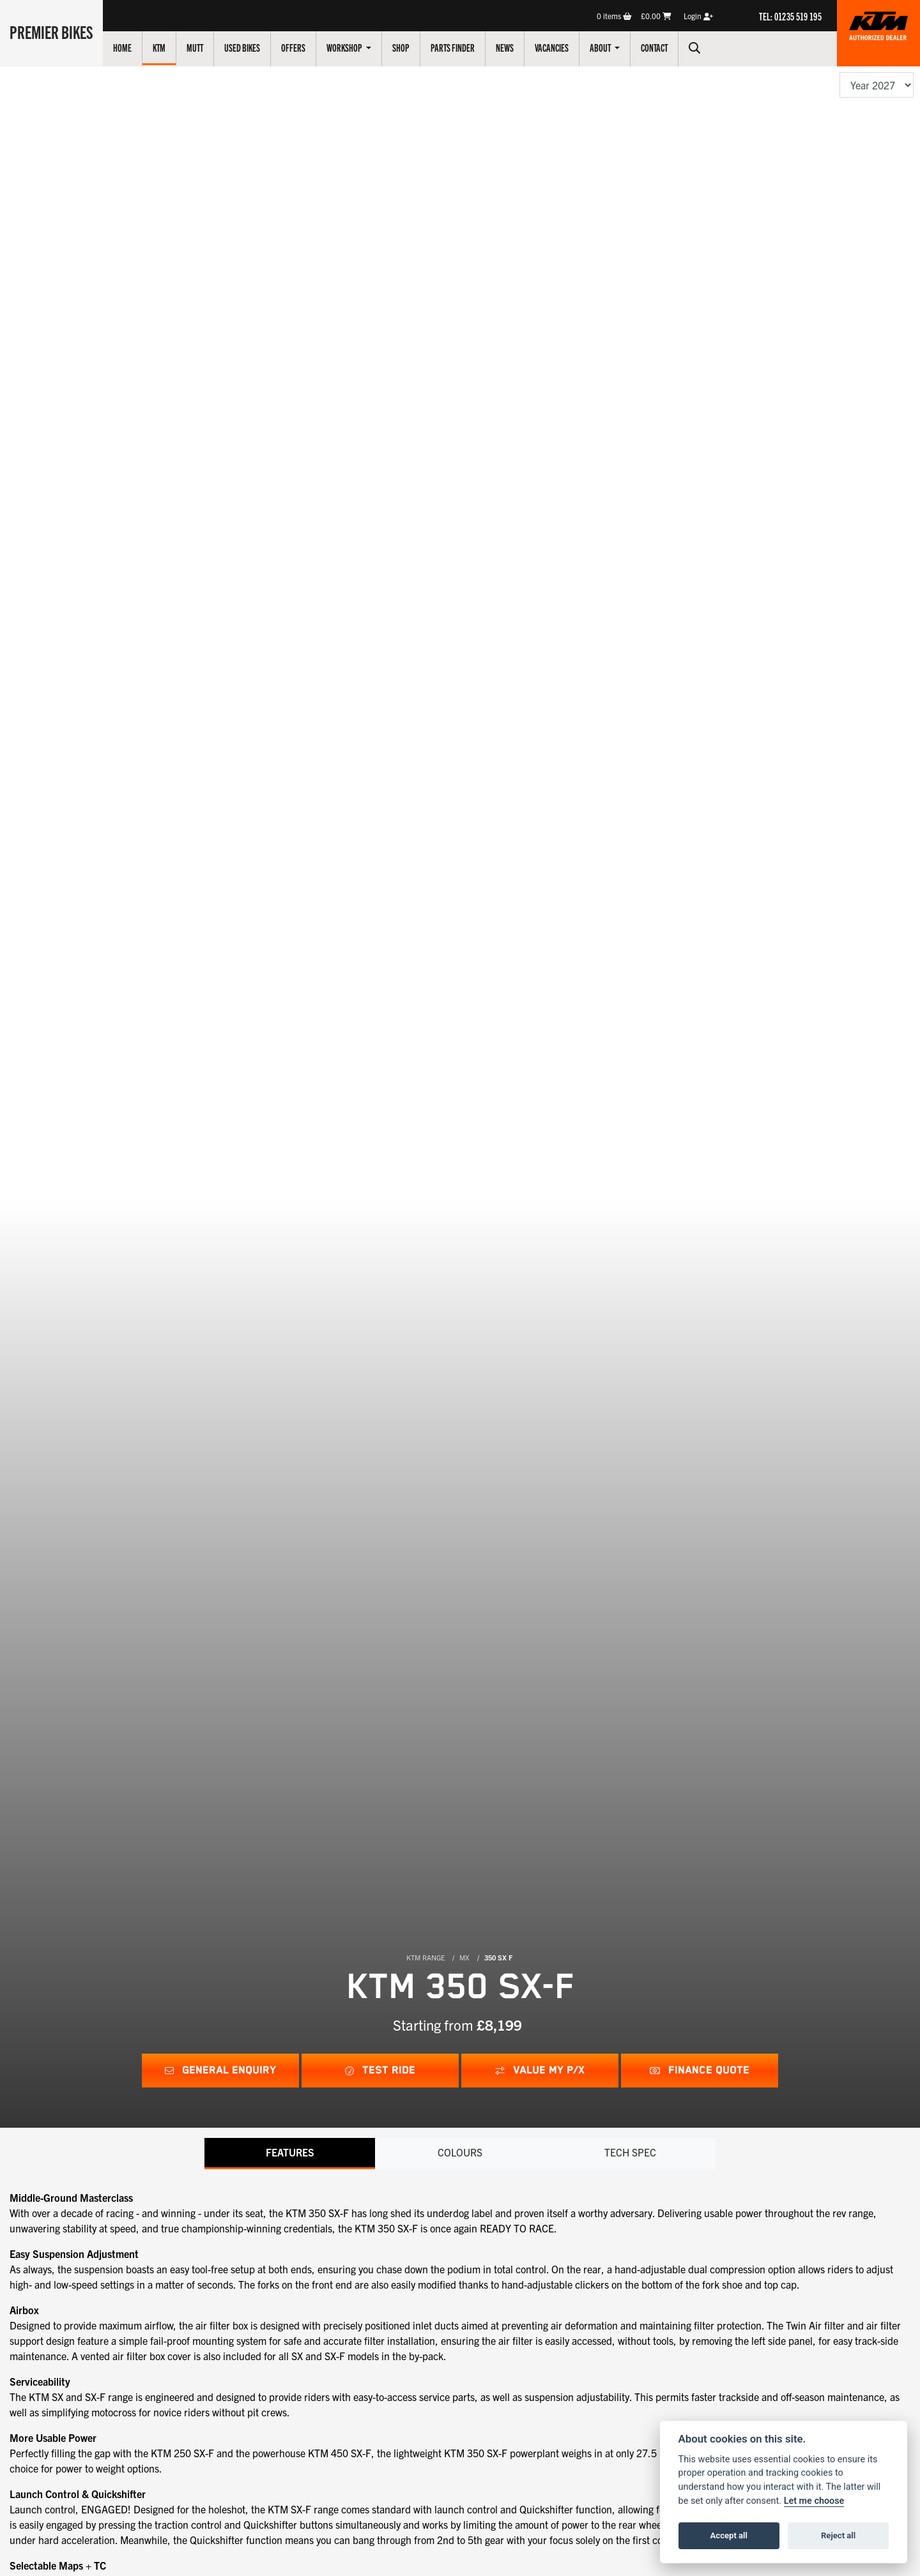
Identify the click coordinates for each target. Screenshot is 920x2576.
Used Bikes (245, 47)
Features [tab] (289, 2152)
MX (464, 1957)
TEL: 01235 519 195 (790, 16)
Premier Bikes (53, 31)
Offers (296, 47)
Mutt (197, 47)
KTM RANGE (425, 1957)
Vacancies (554, 47)
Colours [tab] (460, 2152)
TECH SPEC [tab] (630, 2152)
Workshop (347, 47)
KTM (161, 47)
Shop (403, 47)
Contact (656, 47)
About (603, 47)
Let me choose (814, 2501)
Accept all (728, 2535)
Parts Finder (455, 47)
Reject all (838, 2535)
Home (125, 47)
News (507, 47)
